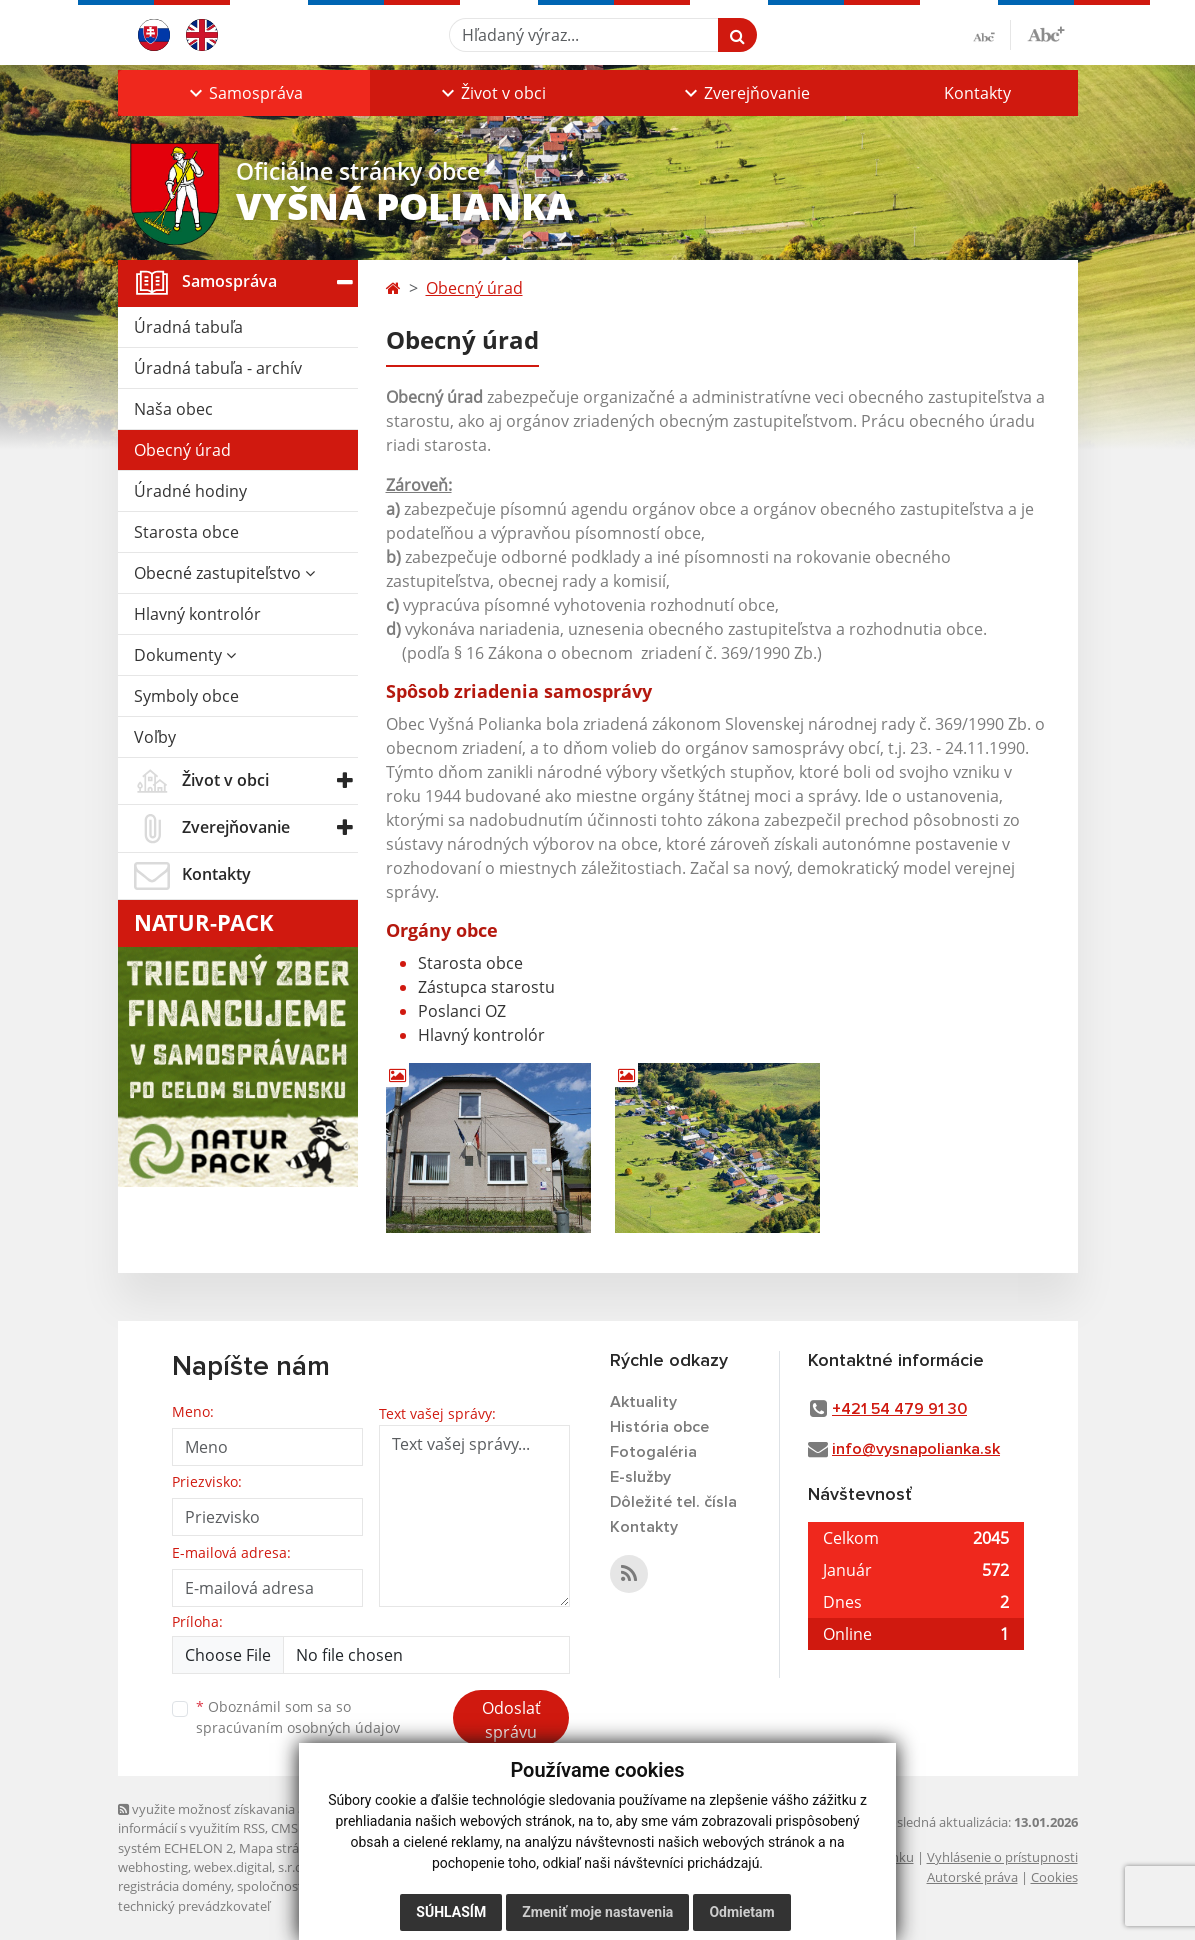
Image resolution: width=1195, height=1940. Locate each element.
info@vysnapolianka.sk (916, 1449)
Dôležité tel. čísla (673, 1502)
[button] (244, 93)
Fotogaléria (653, 1452)
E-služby (640, 1477)
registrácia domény (174, 1886)
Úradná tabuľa (188, 327)
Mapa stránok (280, 1848)
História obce (659, 1427)
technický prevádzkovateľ (194, 1906)
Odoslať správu (511, 1720)
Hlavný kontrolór (197, 614)
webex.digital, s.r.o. (250, 1867)
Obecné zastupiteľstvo (224, 573)
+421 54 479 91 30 (899, 1409)
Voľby (155, 737)
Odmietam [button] (741, 1912)
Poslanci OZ (462, 1011)
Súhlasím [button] (451, 1912)
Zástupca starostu (486, 987)
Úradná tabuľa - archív (218, 368)
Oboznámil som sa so (298, 1717)
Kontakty (977, 93)
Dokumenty (185, 655)
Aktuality (643, 1402)
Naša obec (173, 409)
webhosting (153, 1867)
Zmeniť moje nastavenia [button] (597, 1912)
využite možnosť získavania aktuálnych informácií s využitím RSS (241, 1818)
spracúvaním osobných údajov (298, 1727)
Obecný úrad (182, 450)
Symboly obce (186, 696)
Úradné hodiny (190, 491)
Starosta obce (186, 532)
